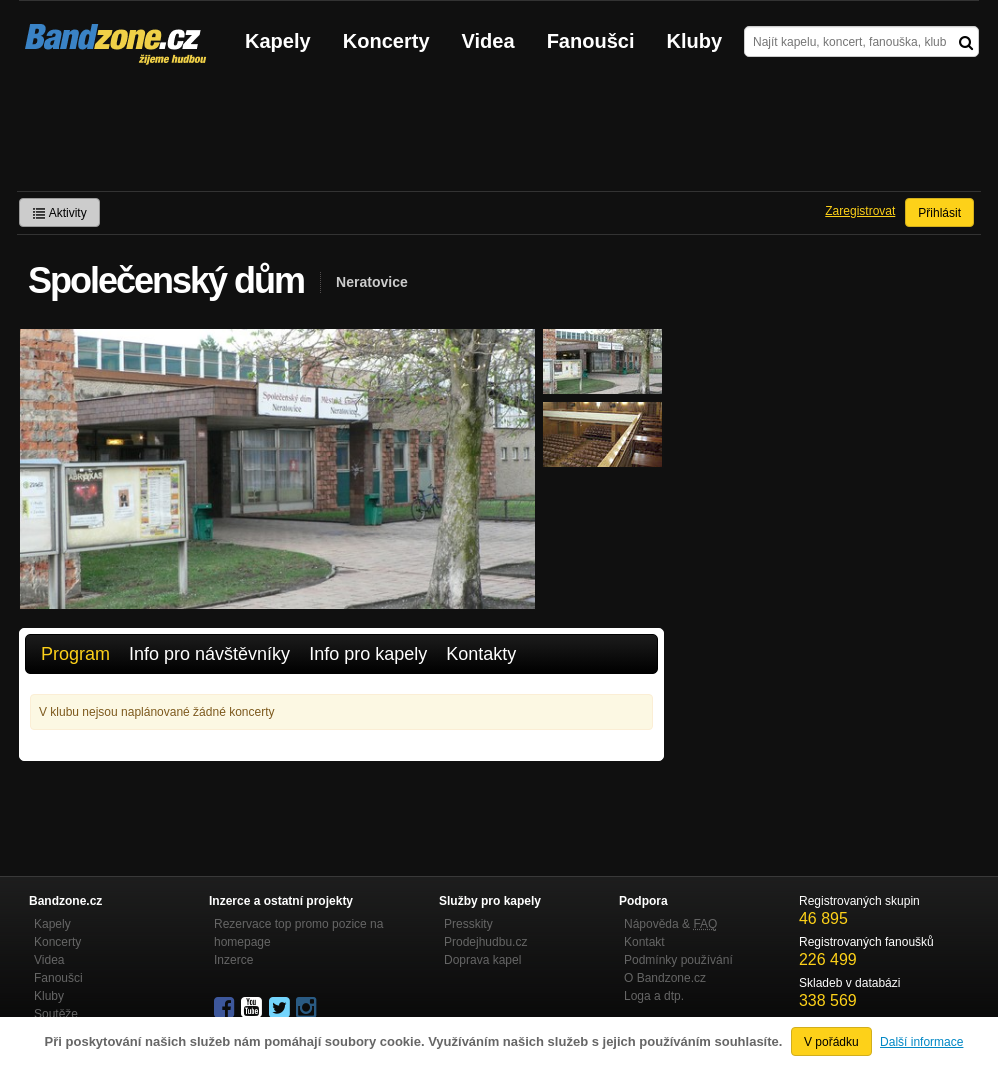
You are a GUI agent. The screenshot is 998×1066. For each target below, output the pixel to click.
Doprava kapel (482, 960)
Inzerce (233, 960)
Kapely (278, 41)
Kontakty (481, 654)
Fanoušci (591, 41)
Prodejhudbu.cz (485, 942)
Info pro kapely (368, 654)
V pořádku (831, 1042)
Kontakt (644, 942)
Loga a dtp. (654, 996)
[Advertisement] (499, 136)
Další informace (921, 1042)
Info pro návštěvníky (209, 654)
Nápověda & (670, 924)
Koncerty (386, 41)
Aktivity (59, 213)
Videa (488, 41)
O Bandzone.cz (665, 978)
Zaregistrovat (860, 211)
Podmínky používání (678, 960)
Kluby (695, 41)
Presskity (468, 924)
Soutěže (56, 1014)
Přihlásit (939, 213)
